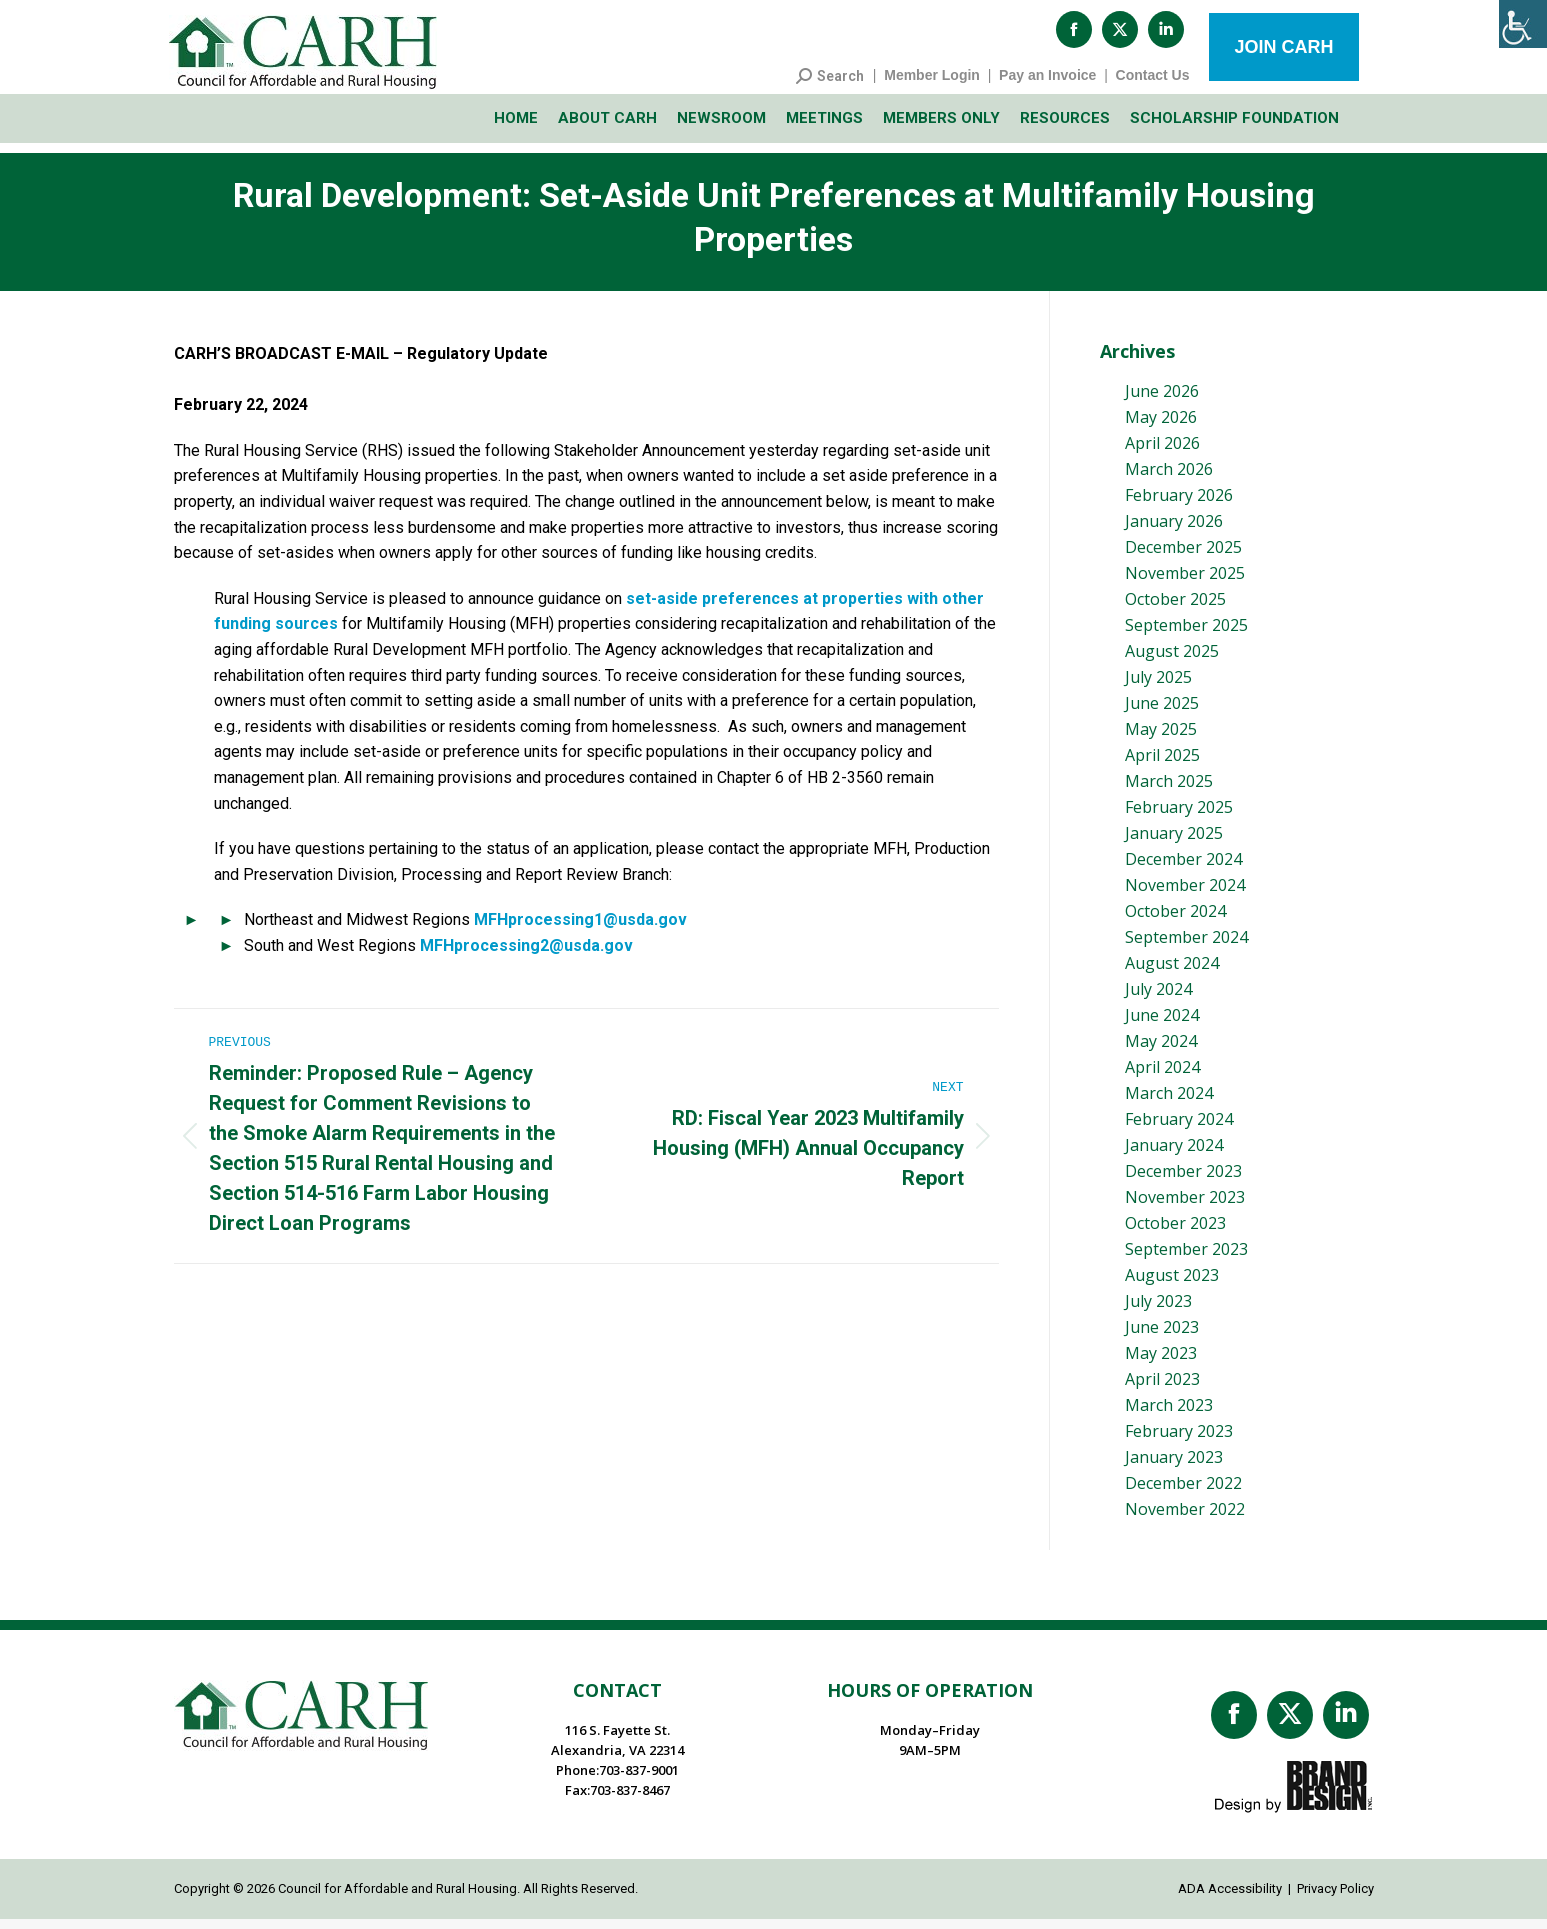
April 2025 (1162, 765)
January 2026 (1174, 531)
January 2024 (1174, 1155)
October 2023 (1175, 1233)
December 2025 (1183, 557)
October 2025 (1175, 609)
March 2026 (1169, 479)
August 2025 (1172, 661)
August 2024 (1172, 973)
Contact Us (1153, 85)
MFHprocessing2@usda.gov (526, 955)
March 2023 (1169, 1415)
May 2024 (1161, 1051)
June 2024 (1162, 1025)
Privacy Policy (1335, 1898)
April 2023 (1162, 1389)
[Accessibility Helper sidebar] (1523, 24)
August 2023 (1172, 1285)
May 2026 (1161, 427)
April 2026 (1162, 453)
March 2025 (1169, 791)
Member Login (932, 85)
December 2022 (1183, 1493)
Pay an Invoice (1047, 85)
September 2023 (1186, 1259)
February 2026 (1179, 505)
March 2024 (1169, 1103)
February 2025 (1179, 817)
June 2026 (1162, 401)
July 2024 (1158, 999)
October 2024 (1175, 921)
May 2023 (1161, 1363)
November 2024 (1185, 895)
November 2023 (1185, 1207)
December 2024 (1183, 869)
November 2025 (1185, 583)
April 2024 (1162, 1077)
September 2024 (1186, 947)
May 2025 (1161, 739)
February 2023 (1179, 1441)
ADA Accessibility (1230, 1898)
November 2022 (1185, 1519)
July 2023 (1158, 1311)
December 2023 (1183, 1181)
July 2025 (1158, 687)
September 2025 (1186, 635)
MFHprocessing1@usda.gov (580, 929)
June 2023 (1162, 1337)
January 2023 (1174, 1467)
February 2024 (1179, 1129)
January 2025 (1174, 843)
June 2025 (1162, 713)
